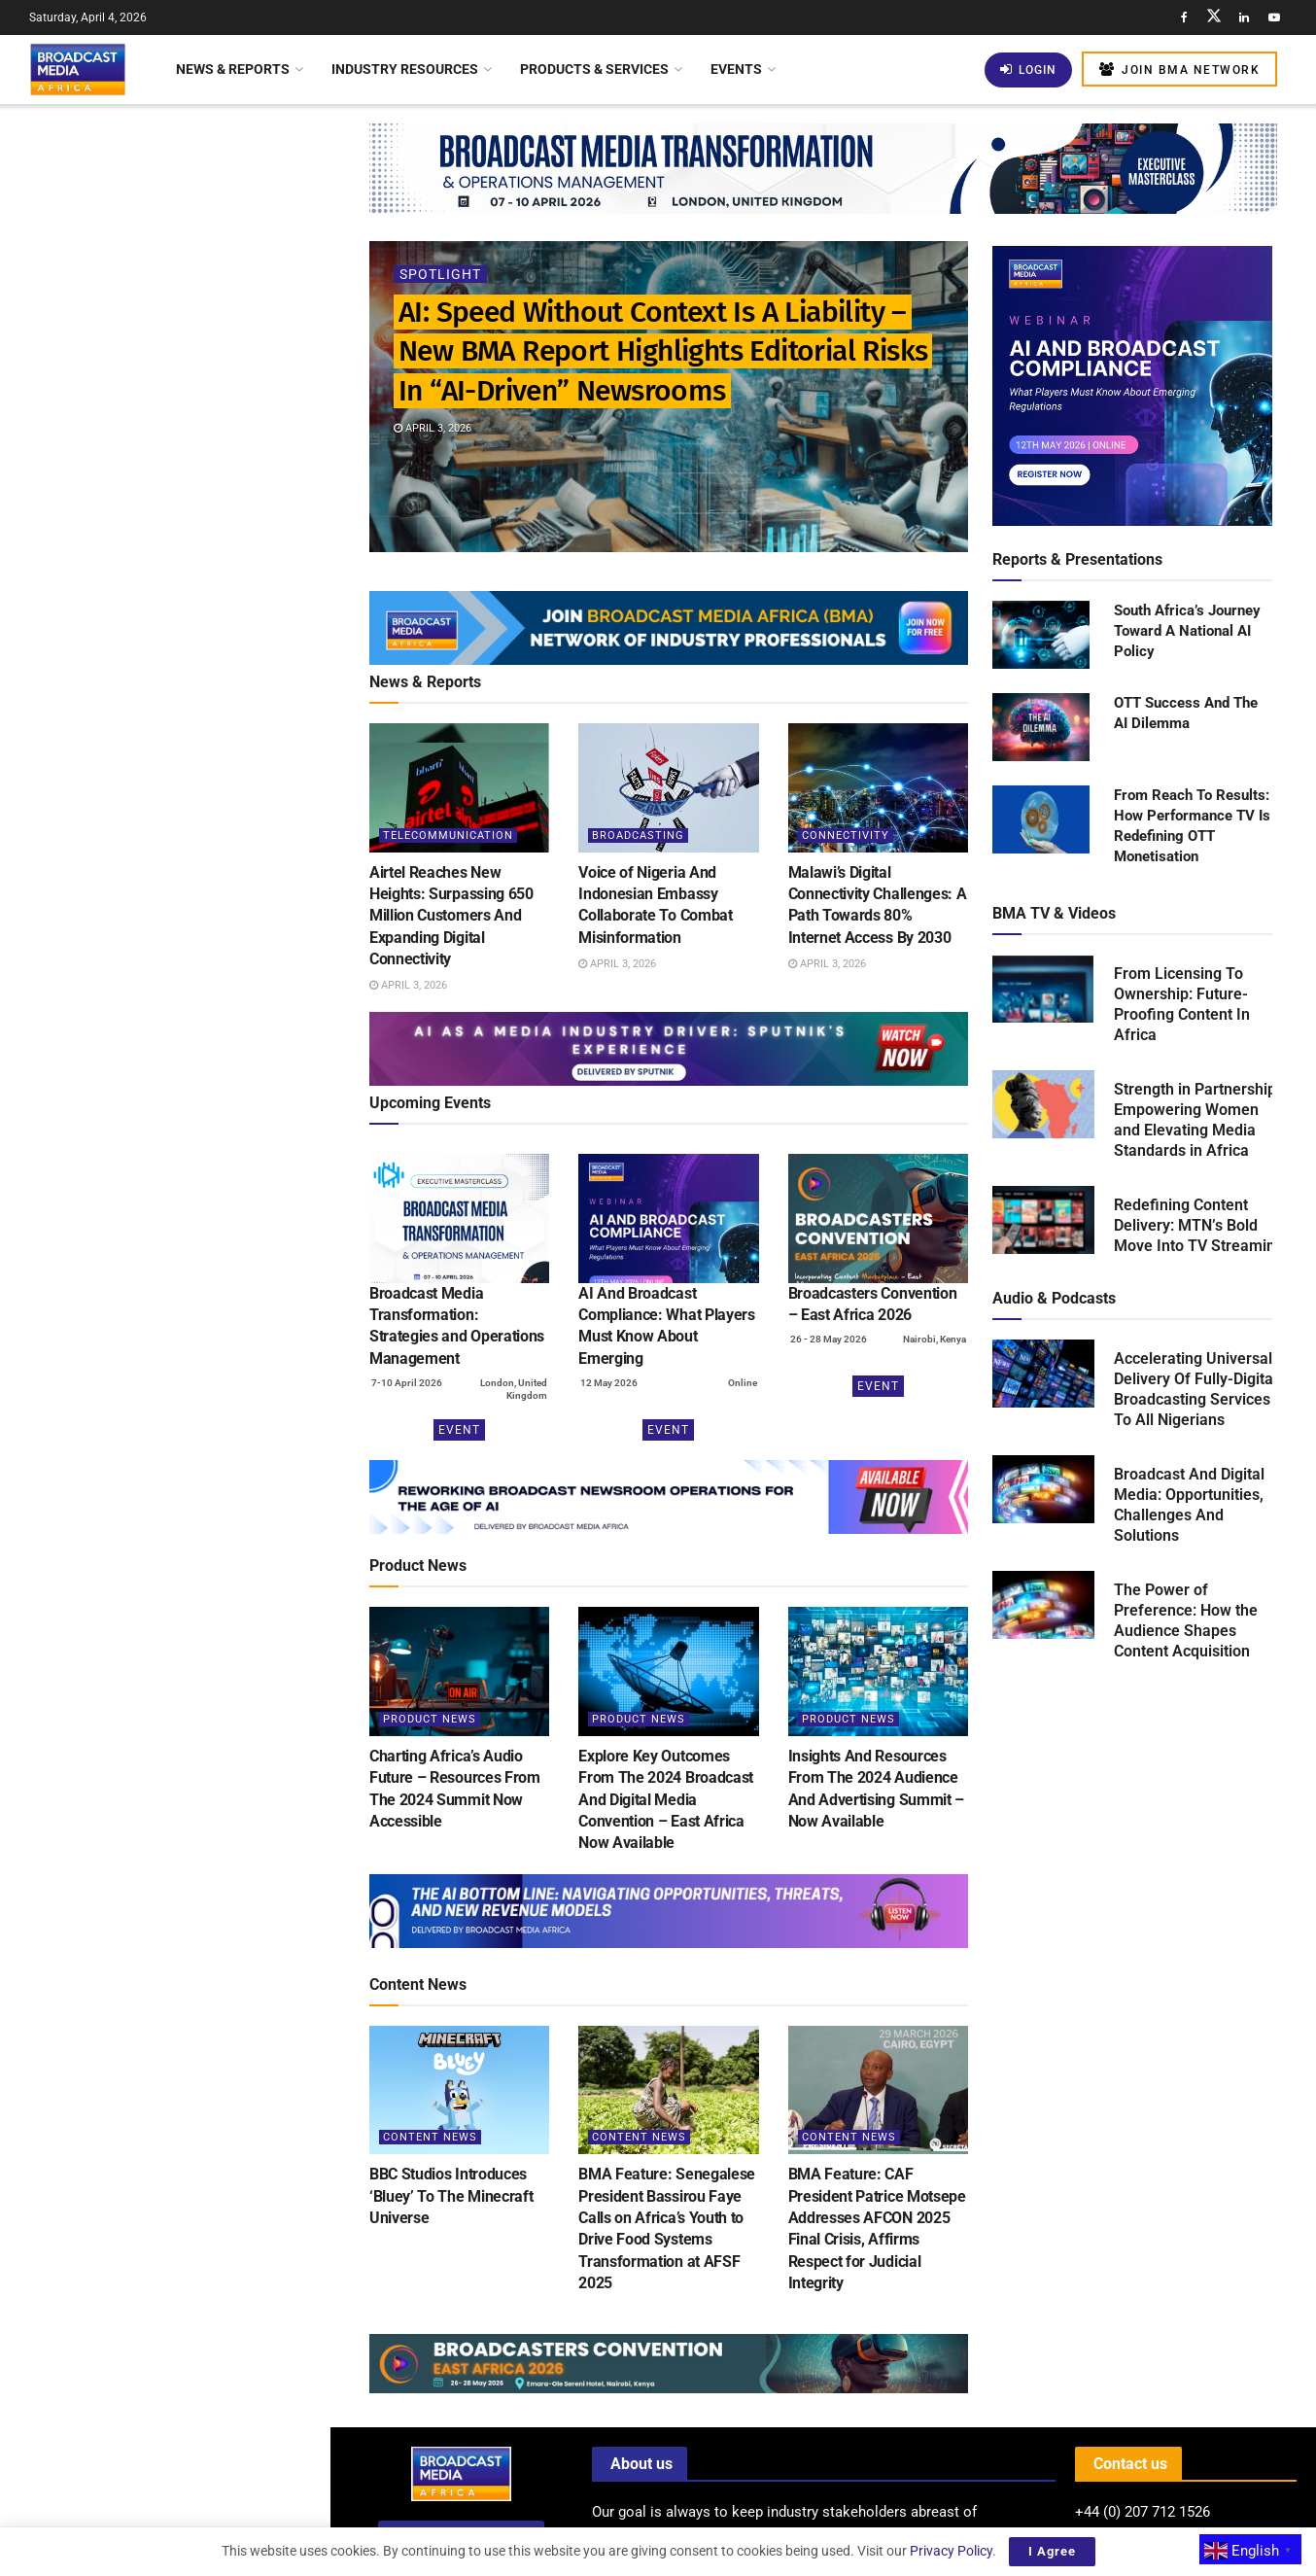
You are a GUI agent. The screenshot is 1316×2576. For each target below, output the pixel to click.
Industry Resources (404, 69)
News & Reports (233, 69)
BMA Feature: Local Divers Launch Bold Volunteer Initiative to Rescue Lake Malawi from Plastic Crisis (205, 1564)
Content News (430, 2137)
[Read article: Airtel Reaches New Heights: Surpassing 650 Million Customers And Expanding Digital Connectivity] (459, 788)
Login (1028, 69)
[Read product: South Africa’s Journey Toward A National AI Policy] (1041, 636)
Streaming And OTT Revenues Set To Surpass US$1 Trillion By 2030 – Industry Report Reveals (206, 962)
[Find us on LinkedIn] (1244, 17)
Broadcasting (638, 835)
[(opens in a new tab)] (459, 1218)
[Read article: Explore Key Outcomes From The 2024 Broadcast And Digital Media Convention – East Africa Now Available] (668, 1671)
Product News (429, 1719)
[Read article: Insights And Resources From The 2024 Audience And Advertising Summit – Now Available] (878, 1671)
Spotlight (440, 274)
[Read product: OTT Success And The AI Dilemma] (1041, 728)
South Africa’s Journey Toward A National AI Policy (1187, 631)
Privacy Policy (951, 2551)
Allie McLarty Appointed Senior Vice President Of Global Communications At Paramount (208, 654)
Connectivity (845, 835)
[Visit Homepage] (77, 69)
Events (736, 69)
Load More (164, 1666)
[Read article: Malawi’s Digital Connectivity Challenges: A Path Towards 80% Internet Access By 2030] (878, 788)
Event (459, 1430)
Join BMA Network (1179, 69)
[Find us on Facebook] (1183, 17)
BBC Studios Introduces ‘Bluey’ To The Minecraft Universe (451, 2196)
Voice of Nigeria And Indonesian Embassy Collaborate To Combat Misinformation (200, 434)
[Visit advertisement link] (164, 758)
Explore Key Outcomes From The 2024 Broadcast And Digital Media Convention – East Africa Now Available (665, 1800)
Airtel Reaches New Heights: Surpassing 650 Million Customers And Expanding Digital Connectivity (207, 324)
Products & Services (594, 69)
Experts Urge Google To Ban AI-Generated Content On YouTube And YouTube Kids (197, 1327)
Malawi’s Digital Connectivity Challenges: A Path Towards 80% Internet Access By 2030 (200, 544)
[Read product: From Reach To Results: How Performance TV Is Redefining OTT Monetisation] (1041, 820)
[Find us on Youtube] (1274, 17)
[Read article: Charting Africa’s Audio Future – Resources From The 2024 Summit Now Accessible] (459, 1671)
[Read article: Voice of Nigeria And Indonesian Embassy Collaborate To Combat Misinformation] (668, 788)
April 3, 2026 (432, 428)
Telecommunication (448, 835)
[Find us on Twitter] (1214, 17)
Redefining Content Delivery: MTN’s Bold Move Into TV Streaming (1199, 1225)
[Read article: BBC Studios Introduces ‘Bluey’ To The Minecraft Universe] (459, 2090)
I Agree (1052, 2551)
